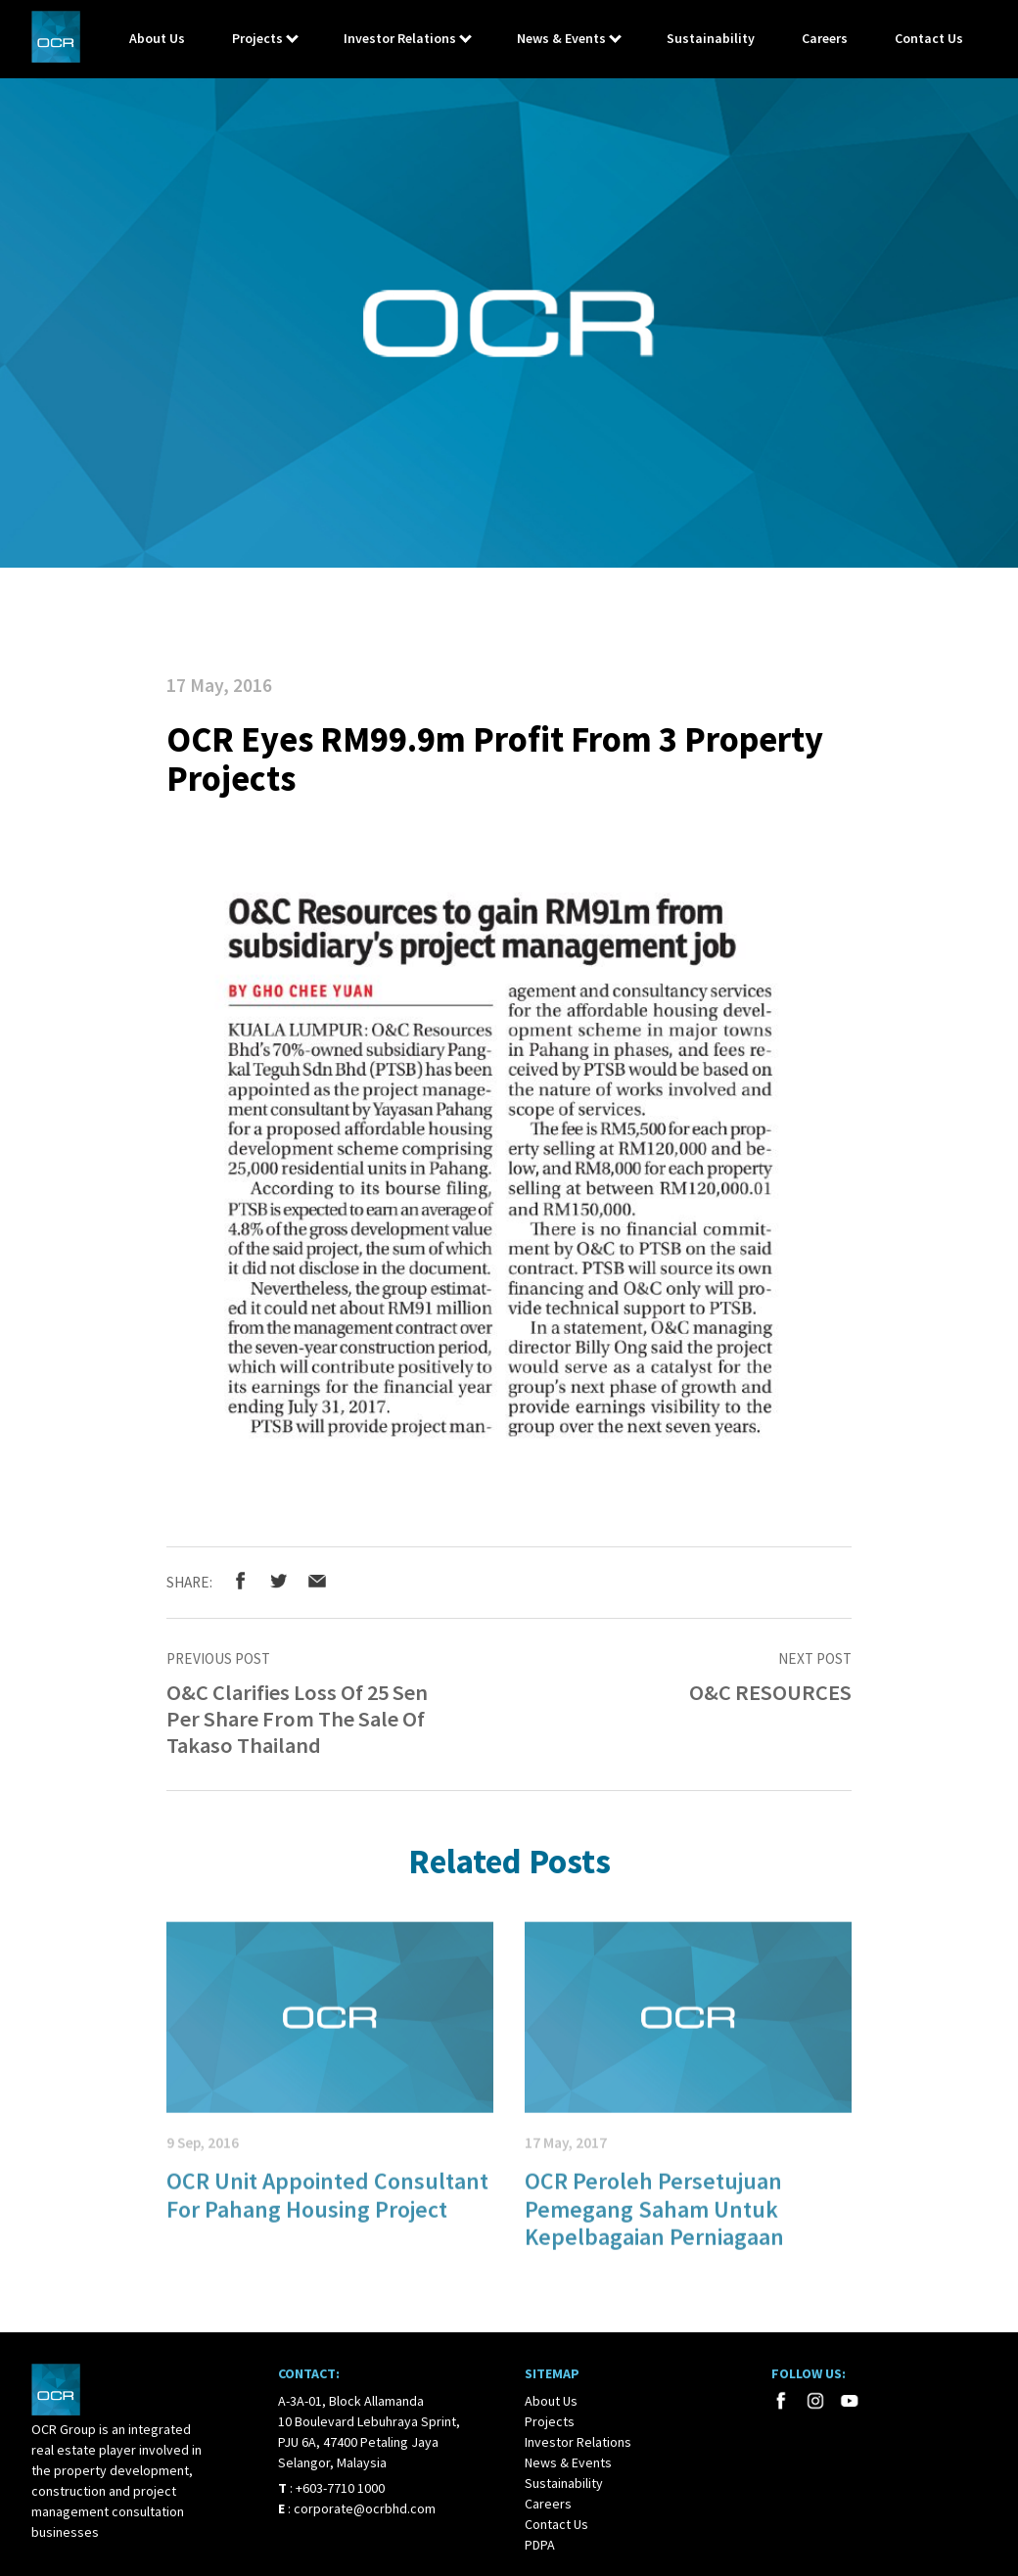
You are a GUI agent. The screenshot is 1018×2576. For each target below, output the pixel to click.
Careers (825, 38)
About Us (157, 38)
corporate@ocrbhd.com (365, 2508)
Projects (257, 38)
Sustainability (711, 38)
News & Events (561, 38)
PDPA (540, 2544)
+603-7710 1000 (340, 2488)
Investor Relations (400, 38)
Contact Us (929, 38)
